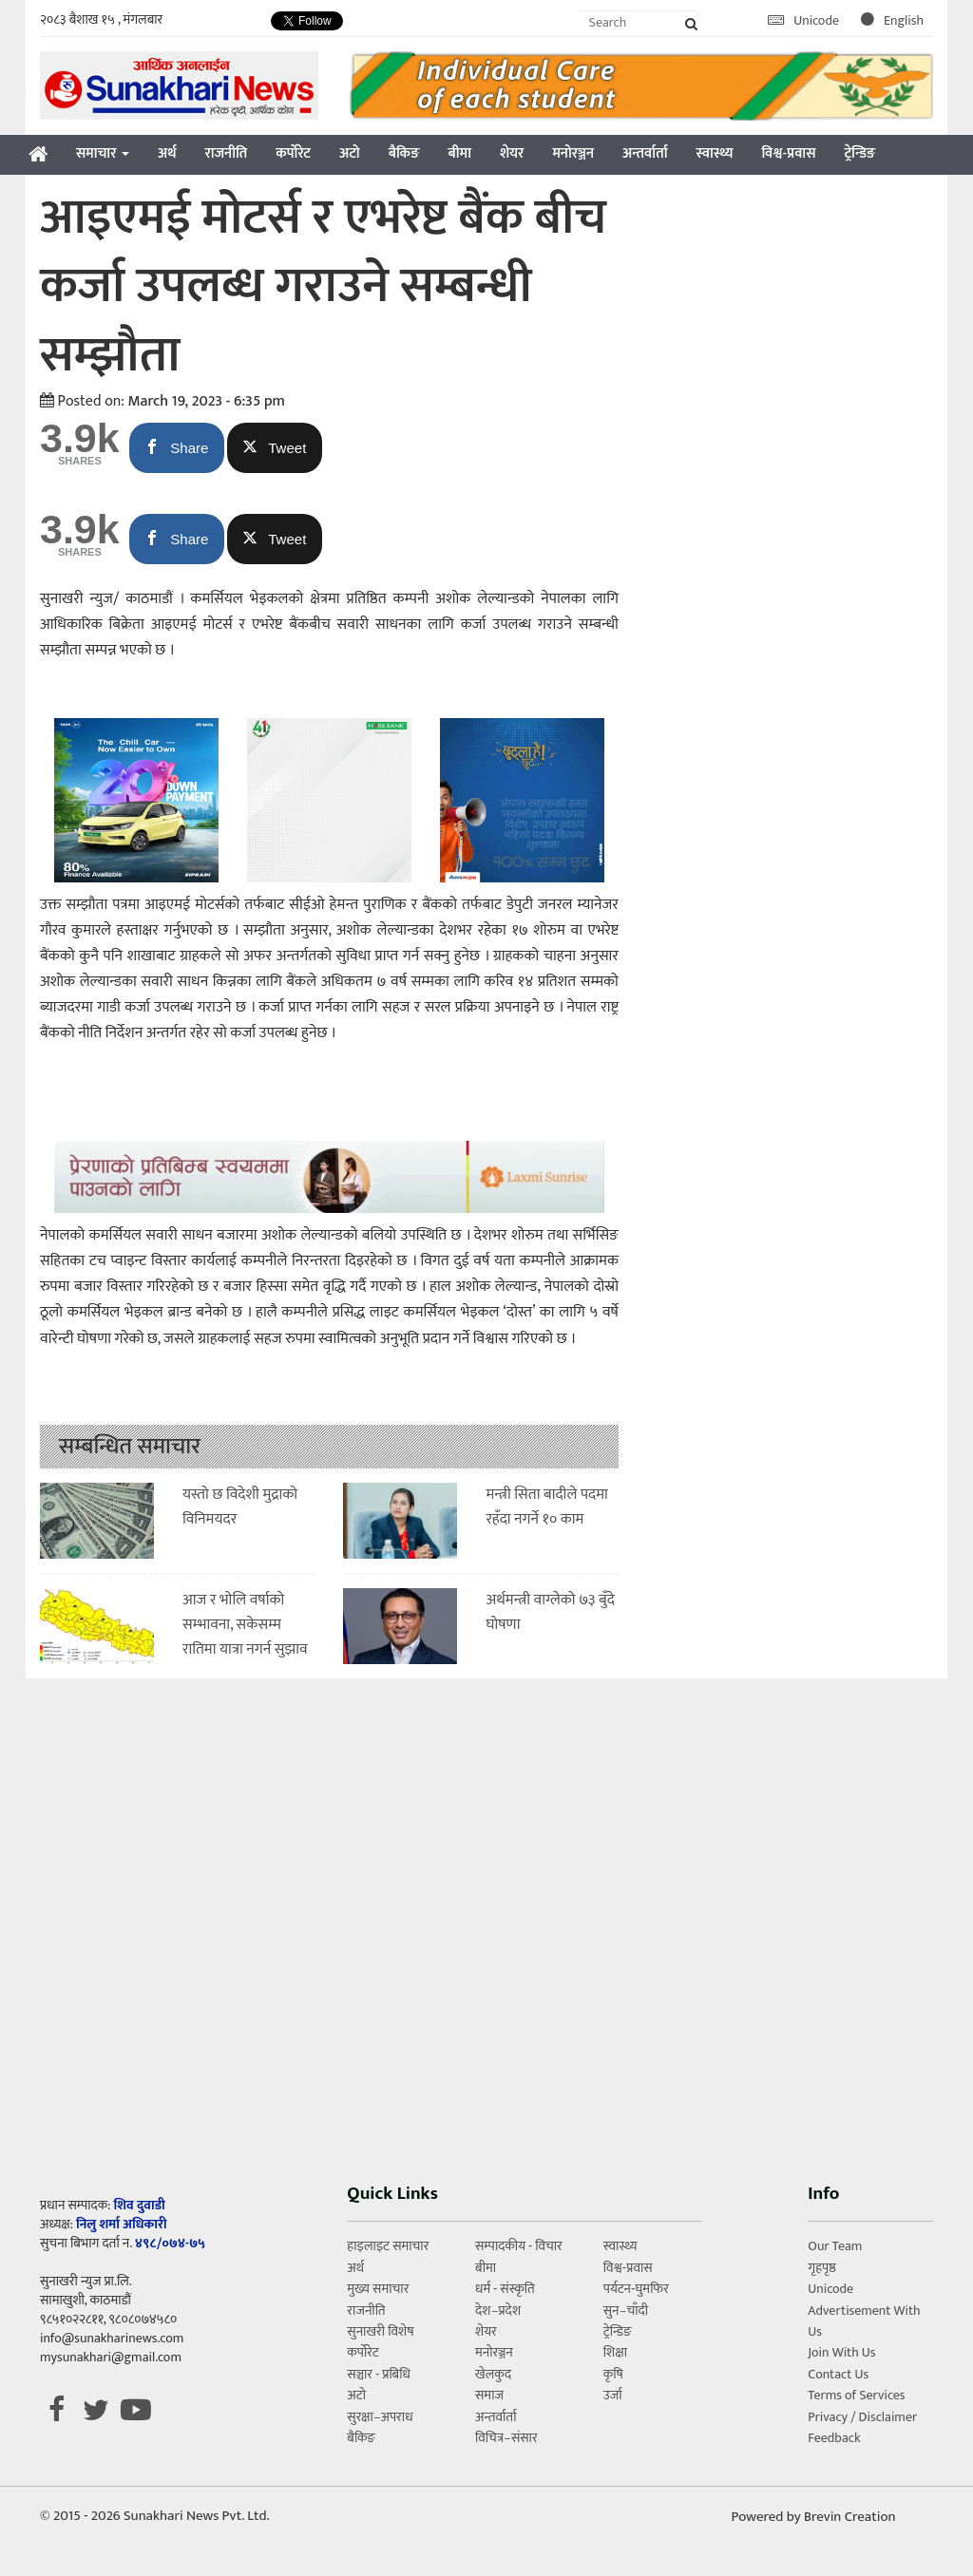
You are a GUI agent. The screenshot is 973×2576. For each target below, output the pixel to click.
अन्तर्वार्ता (645, 153)
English (892, 20)
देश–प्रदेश (498, 2310)
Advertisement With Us (864, 2321)
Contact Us (838, 2374)
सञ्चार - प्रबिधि (378, 2374)
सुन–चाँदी (625, 2310)
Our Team (835, 2246)
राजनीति (226, 153)
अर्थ (167, 153)
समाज (489, 2395)
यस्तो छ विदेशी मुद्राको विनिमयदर (239, 1507)
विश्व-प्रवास (788, 153)
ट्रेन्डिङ (859, 153)
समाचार (102, 153)
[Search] (640, 22)
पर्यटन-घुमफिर (636, 2289)
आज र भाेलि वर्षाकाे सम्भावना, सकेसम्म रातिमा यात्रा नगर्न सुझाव (245, 1624)
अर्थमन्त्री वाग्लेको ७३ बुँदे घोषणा (550, 1612)
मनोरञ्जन (573, 153)
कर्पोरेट (293, 153)
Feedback (834, 2438)
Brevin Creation (849, 2517)
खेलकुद (493, 2374)
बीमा (459, 153)
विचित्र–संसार (506, 2438)
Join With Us (841, 2352)
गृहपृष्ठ (822, 2268)
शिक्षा (615, 2352)
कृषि (613, 2374)
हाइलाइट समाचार (388, 2246)
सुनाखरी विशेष (380, 2331)
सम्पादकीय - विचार (519, 2246)
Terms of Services (856, 2395)
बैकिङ (404, 153)
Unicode (805, 20)
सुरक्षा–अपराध (379, 2417)
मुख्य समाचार (378, 2289)
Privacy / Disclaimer (862, 2417)
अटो (349, 153)
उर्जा (612, 2395)
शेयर (512, 153)
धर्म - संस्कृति (505, 2289)
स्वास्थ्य (715, 153)
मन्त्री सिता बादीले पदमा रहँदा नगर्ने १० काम (546, 1507)
